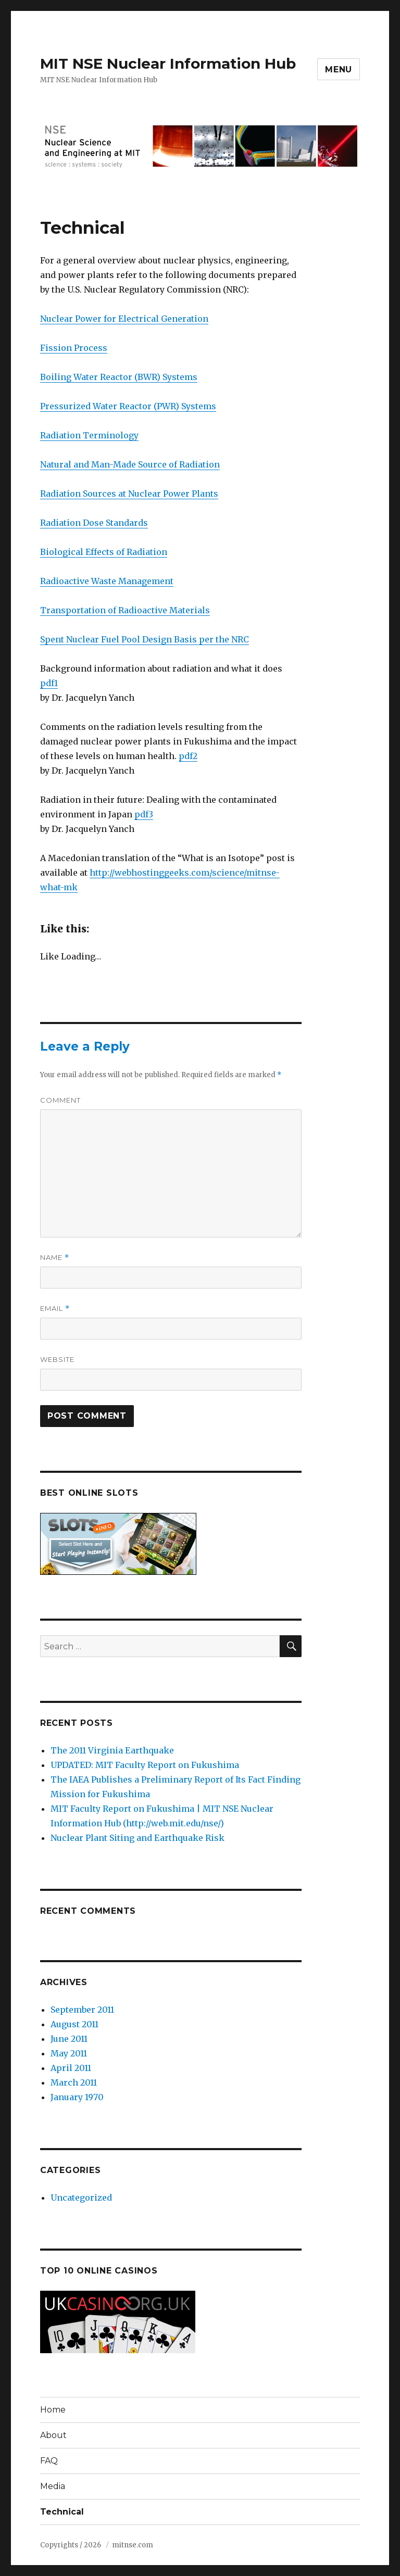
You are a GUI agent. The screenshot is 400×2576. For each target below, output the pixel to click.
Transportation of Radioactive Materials (125, 610)
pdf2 (188, 756)
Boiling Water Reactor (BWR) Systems (118, 377)
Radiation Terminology (89, 435)
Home (53, 2410)
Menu (338, 69)
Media (52, 2486)
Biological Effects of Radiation (103, 552)
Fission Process (73, 348)
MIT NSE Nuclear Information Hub (168, 63)
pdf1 (49, 683)
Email (55, 1308)
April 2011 (71, 2068)
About (53, 2435)
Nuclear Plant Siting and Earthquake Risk (137, 1838)
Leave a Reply (85, 1046)
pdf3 (143, 814)
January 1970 (77, 2097)
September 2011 (82, 2009)
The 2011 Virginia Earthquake (112, 1750)
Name (54, 1257)
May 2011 (69, 2053)
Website (57, 1359)
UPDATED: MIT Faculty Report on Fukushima (145, 1765)
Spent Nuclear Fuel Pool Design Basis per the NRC (144, 639)
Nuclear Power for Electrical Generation (124, 318)
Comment (60, 1100)
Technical (62, 2512)
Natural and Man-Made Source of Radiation (130, 464)
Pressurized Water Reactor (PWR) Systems (128, 406)
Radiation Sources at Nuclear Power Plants (129, 493)
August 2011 (74, 2024)
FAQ (49, 2461)
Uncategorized (81, 2197)
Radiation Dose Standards (94, 522)
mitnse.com (132, 2545)
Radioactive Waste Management (106, 581)
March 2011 (74, 2082)
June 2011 (69, 2039)
